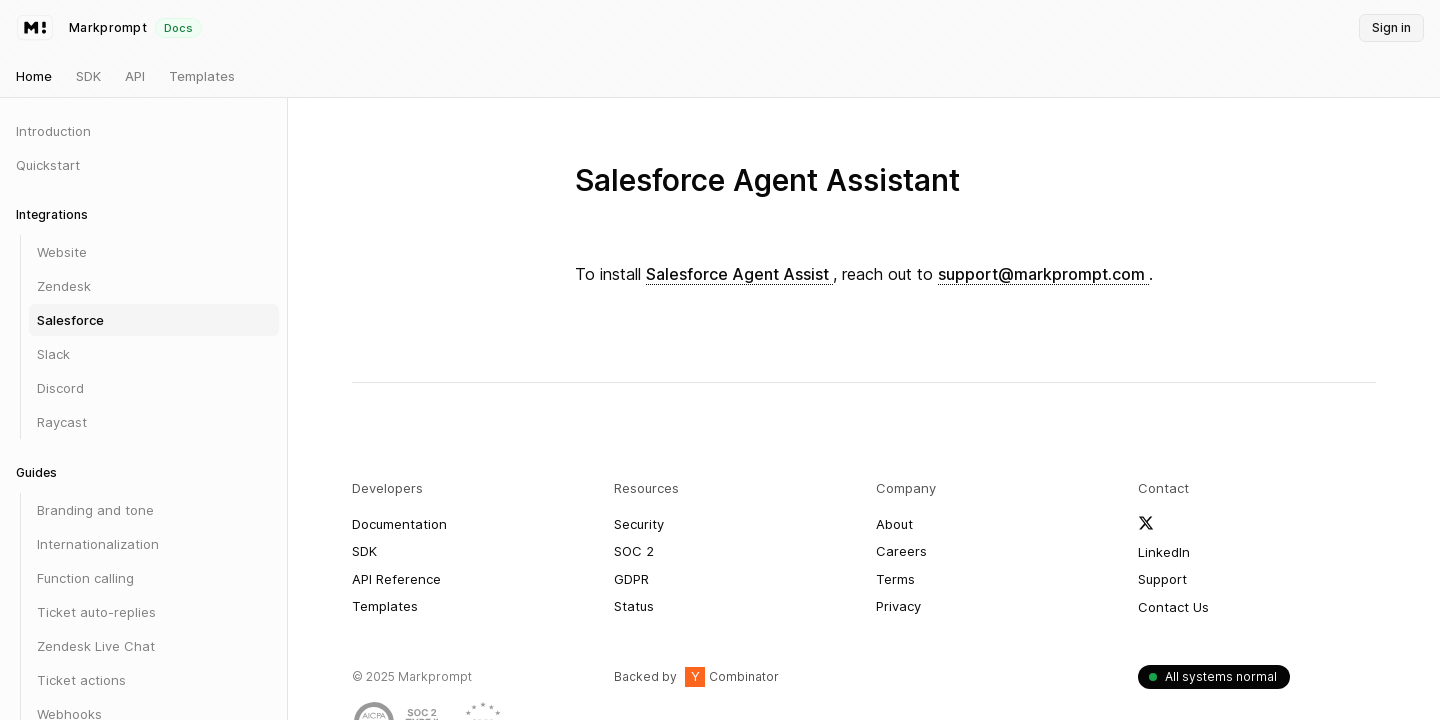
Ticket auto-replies (96, 612)
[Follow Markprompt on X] (1146, 523)
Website (62, 252)
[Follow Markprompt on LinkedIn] (1164, 553)
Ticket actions (81, 680)
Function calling (85, 578)
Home (34, 76)
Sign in (1391, 27)
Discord (60, 388)
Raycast (62, 422)
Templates (202, 76)
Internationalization (98, 544)
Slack (53, 354)
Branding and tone (95, 510)
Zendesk (64, 286)
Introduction (53, 131)
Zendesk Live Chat (96, 646)
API (135, 76)
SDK (88, 76)
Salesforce (70, 320)
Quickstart (48, 165)
